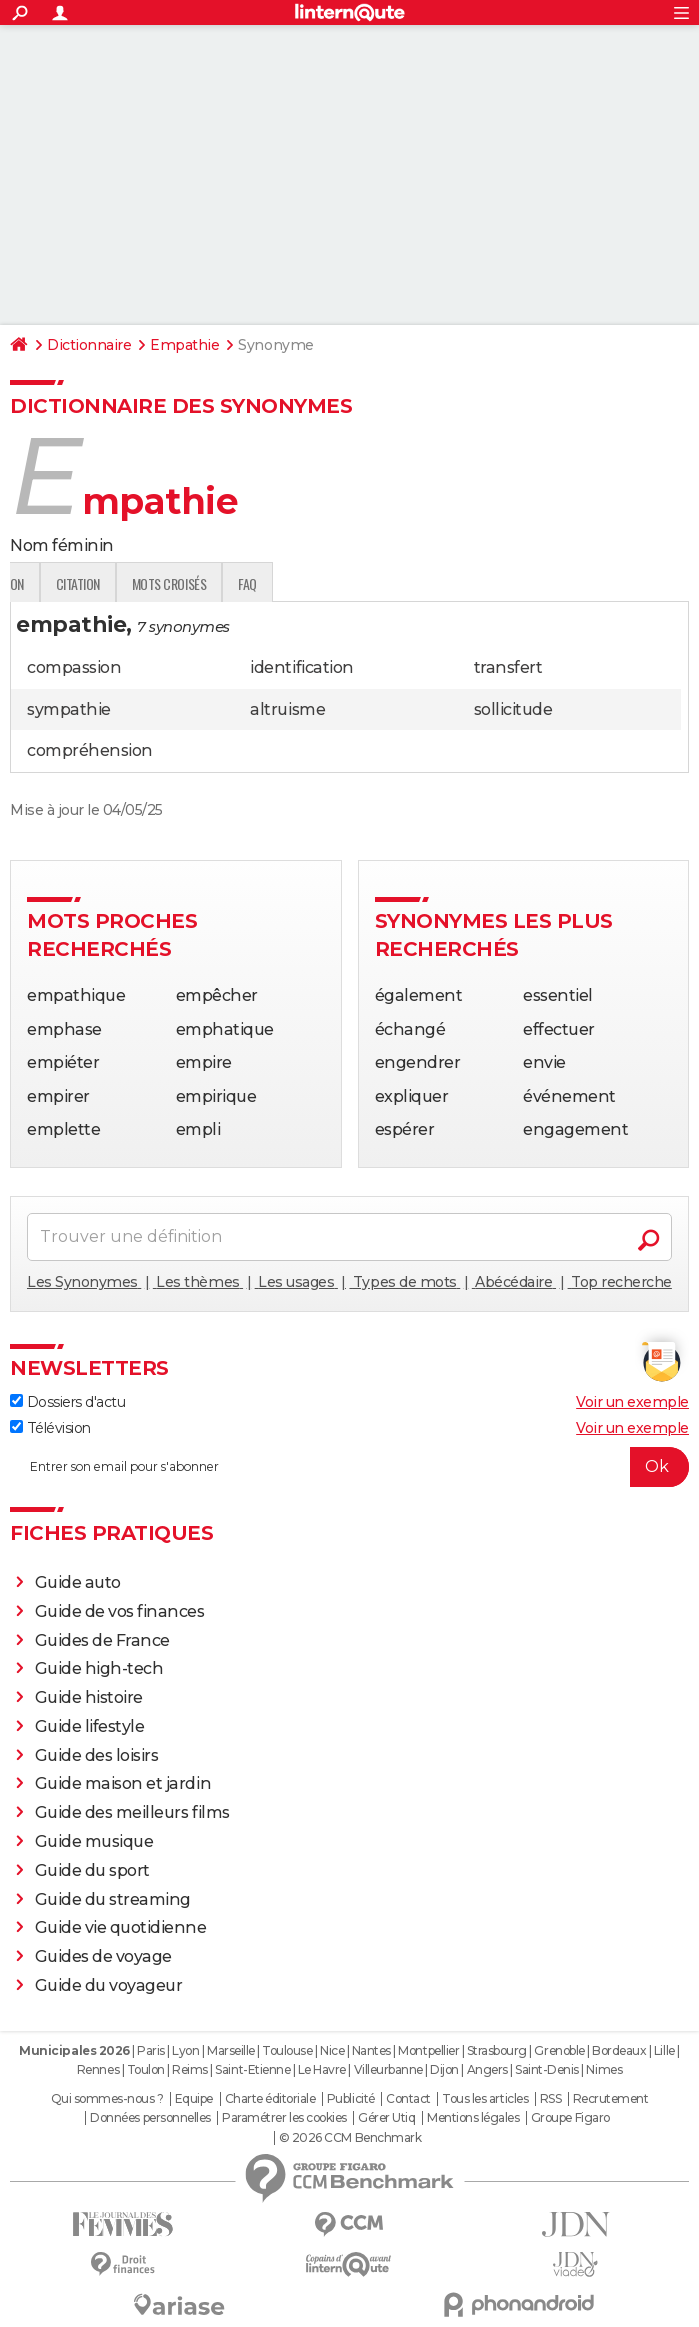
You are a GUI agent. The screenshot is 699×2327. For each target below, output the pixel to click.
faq (476, 583)
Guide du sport (92, 1870)
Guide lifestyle (90, 1726)
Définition (52, 583)
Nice (332, 2050)
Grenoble (559, 2050)
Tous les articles (485, 2099)
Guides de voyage (103, 1956)
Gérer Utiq (386, 2118)
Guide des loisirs (97, 1755)
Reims (190, 2069)
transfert (508, 667)
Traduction (219, 583)
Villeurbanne (388, 2069)
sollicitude (513, 709)
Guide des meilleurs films (132, 1812)
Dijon (444, 2069)
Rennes (98, 2069)
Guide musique (94, 1841)
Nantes (371, 2050)
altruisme (287, 709)
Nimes (604, 2069)
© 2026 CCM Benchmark (350, 2138)
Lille (664, 2050)
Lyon (185, 2050)
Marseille (231, 2050)
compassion (74, 667)
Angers (487, 2069)
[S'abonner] (349, 1467)
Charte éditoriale (270, 2099)
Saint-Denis (547, 2069)
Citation (307, 583)
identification (301, 667)
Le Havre (322, 2069)
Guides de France (102, 1640)
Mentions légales (473, 2118)
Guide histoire (89, 1697)
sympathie (69, 709)
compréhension (90, 750)
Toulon (146, 2069)
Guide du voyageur (109, 1985)
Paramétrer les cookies (284, 2118)
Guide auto (78, 1582)
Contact (408, 2099)
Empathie (184, 345)
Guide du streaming (113, 1899)
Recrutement (611, 2099)
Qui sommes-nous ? (107, 2099)
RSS (551, 2099)
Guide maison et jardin (123, 1783)
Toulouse (287, 2050)
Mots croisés (398, 583)
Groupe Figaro (570, 2118)
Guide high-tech (99, 1668)
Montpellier (428, 2050)
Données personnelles (150, 2118)
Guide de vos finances (120, 1611)
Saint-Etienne (252, 2069)
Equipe (194, 2099)
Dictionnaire (89, 345)
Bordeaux (619, 2050)
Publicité (351, 2099)
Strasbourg (497, 2050)
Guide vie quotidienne (121, 1927)
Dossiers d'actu (67, 1402)
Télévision (50, 1428)
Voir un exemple (632, 1402)
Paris (151, 2050)
